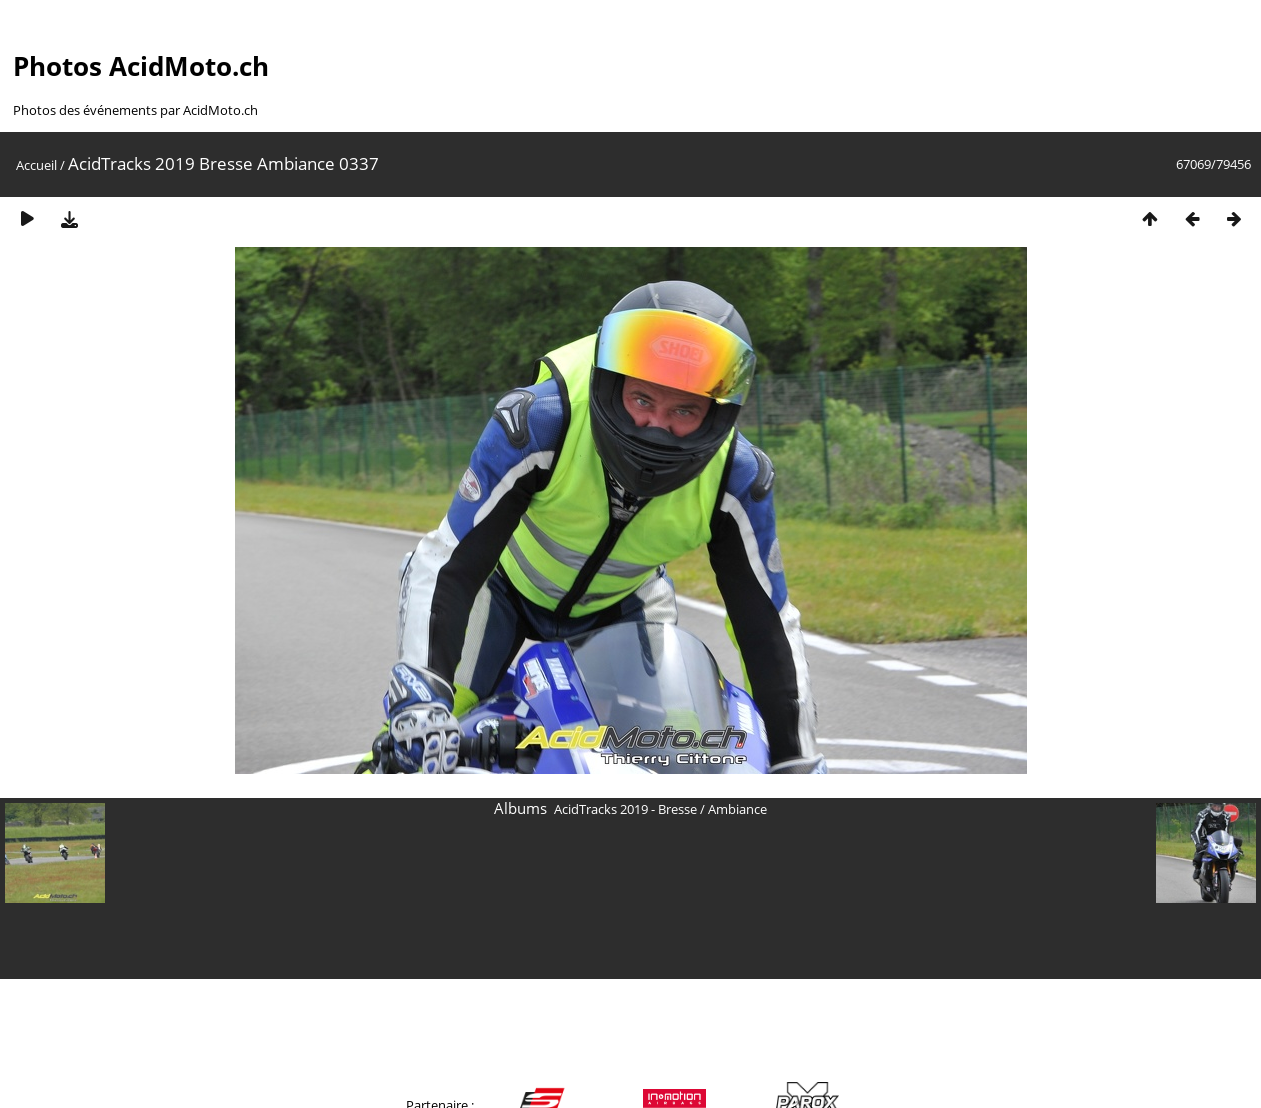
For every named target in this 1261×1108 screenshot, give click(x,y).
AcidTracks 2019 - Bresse (625, 809)
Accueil (36, 165)
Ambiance (737, 809)
